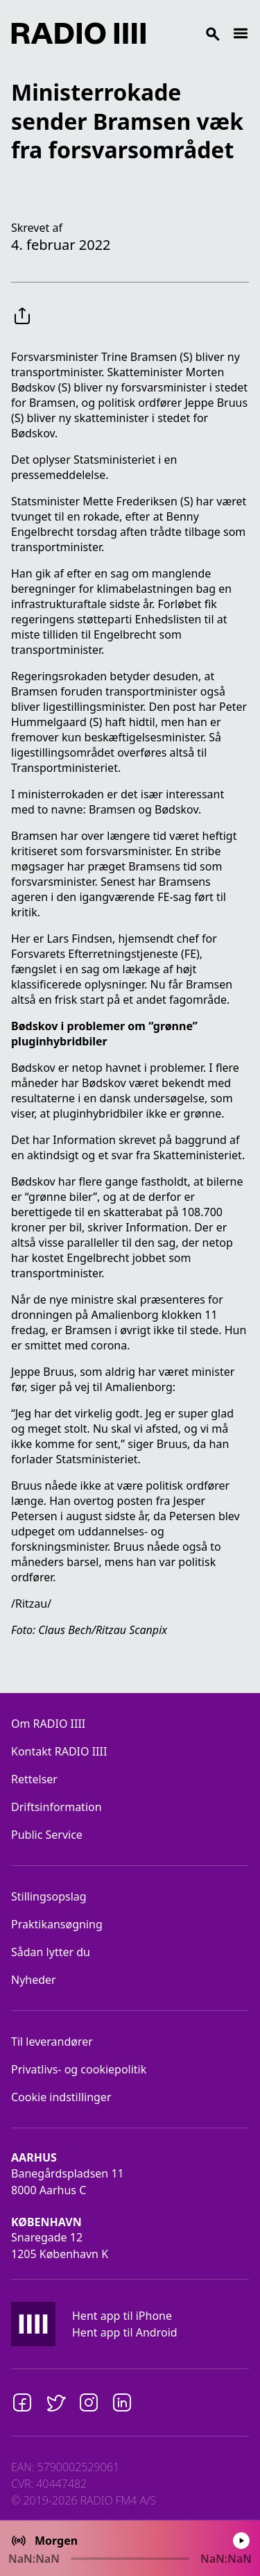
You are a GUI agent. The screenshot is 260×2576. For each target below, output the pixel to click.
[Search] (189, 33)
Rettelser (34, 1779)
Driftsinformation (56, 1807)
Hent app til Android (124, 2332)
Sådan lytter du (50, 1952)
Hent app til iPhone (122, 2315)
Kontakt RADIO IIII (59, 1751)
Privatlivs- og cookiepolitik (78, 2069)
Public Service (47, 1834)
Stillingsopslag (49, 1896)
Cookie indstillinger (61, 2097)
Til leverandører (52, 2041)
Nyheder (33, 1979)
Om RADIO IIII (48, 1723)
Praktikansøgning (57, 1924)
